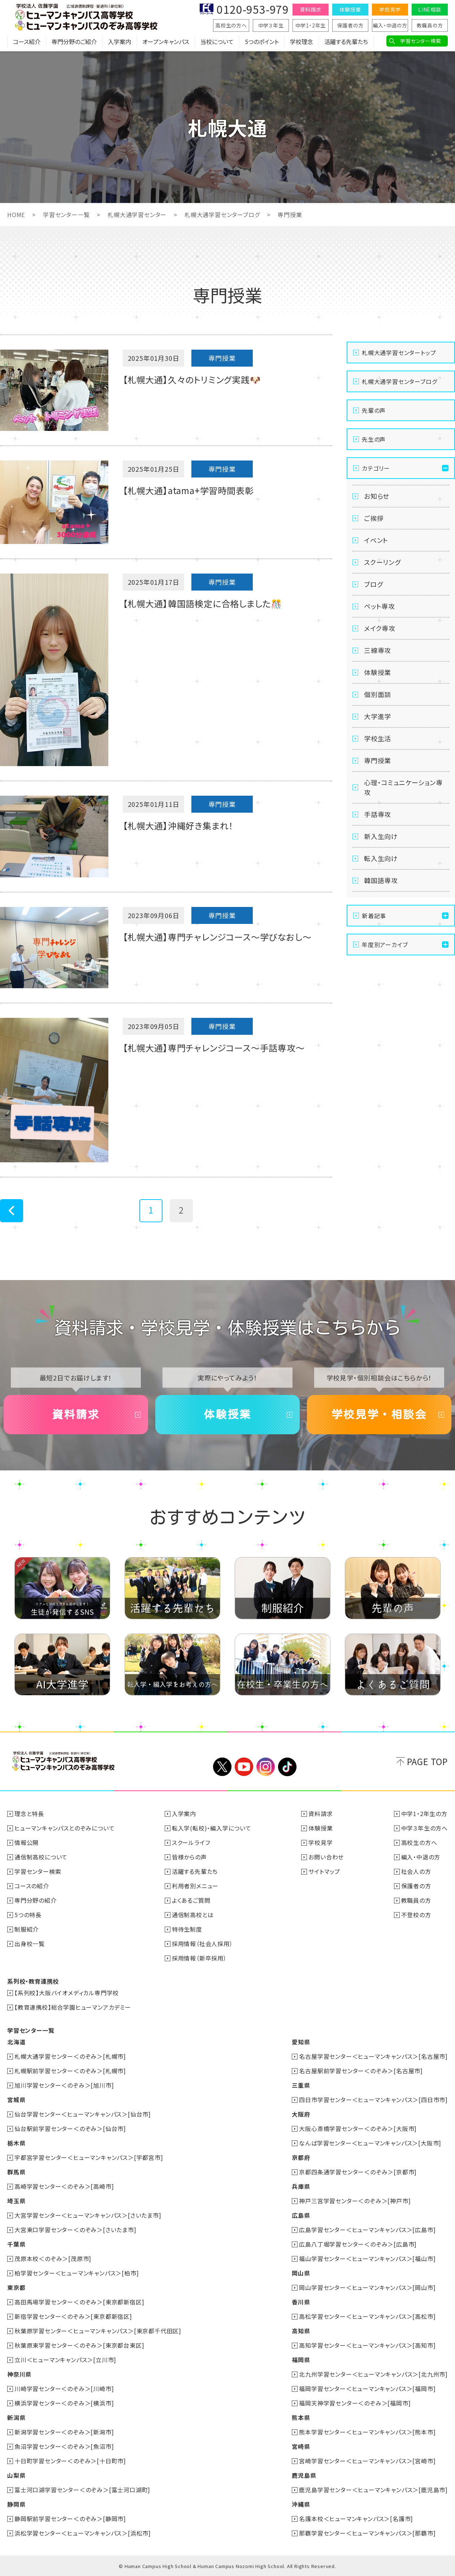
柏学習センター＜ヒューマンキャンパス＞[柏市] (76, 2273)
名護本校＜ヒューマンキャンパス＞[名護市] (356, 2518)
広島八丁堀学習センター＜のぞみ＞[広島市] (358, 2244)
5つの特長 (28, 1914)
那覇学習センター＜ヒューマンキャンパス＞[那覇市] (367, 2533)
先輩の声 (374, 410)
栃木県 (16, 2143)
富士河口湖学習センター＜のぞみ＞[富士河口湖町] (82, 2489)
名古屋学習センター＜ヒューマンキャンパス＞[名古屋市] (373, 2056)
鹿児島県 (304, 2475)
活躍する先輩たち (346, 41)
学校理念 (301, 41)
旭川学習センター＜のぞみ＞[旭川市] (64, 2085)
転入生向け (381, 858)
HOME (16, 214)
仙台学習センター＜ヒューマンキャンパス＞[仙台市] (82, 2114)
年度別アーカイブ (385, 944)
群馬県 (16, 2171)
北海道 (16, 2041)
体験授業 (350, 9)
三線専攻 (377, 650)
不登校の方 (416, 1914)
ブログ (373, 584)
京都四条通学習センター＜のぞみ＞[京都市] (358, 2171)
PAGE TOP (427, 1761)
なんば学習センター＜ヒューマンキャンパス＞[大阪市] (370, 2143)
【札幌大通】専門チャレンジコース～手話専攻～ (214, 1047)
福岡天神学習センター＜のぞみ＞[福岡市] (355, 2403)
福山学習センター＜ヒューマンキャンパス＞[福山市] (367, 2258)
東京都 (16, 2287)
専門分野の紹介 (35, 1900)
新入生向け (381, 836)
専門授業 (377, 760)
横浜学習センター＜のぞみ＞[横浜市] (64, 2403)
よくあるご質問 (191, 1900)
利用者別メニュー (195, 1885)
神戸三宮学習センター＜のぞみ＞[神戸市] (355, 2200)
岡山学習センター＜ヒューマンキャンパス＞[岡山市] (367, 2287)
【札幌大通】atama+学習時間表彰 (188, 490)
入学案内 (119, 41)
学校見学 (389, 9)
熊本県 (301, 2417)
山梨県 (16, 2475)
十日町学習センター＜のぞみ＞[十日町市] (70, 2460)
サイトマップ (324, 1871)
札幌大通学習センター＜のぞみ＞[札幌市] (70, 2056)
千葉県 (16, 2244)
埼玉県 (16, 2200)
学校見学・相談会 (379, 1414)
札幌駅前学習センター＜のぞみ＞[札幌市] (70, 2070)
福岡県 (301, 2359)
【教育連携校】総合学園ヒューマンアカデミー (72, 2007)
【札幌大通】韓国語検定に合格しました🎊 (202, 603)
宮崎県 (301, 2446)
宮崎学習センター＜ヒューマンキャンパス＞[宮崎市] (367, 2460)
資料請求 (310, 9)
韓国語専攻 (381, 880)
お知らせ (376, 496)
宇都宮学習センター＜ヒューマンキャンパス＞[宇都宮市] (88, 2157)
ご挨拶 (374, 518)
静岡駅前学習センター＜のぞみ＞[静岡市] (70, 2518)
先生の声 (374, 439)
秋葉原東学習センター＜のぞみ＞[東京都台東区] (79, 2345)
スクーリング (382, 562)
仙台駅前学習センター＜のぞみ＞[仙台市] (70, 2128)
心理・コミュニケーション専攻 (403, 787)
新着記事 (374, 915)
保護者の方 (350, 25)
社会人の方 (416, 1871)
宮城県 (16, 2099)
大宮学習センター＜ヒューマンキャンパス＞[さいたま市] (87, 2215)
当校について (217, 41)
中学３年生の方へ (424, 1828)
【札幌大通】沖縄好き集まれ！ (178, 825)
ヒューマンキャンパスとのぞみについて (64, 1828)
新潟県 (16, 2417)
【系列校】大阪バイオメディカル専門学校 (66, 1992)
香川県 (301, 2302)
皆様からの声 (189, 1857)
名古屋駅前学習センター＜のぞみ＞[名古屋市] (361, 2070)
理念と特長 (29, 1813)
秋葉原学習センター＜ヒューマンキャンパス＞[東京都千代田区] (97, 2330)
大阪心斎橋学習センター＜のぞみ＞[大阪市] (358, 2128)
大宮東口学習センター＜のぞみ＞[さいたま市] (75, 2229)
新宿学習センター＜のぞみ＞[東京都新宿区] (73, 2316)
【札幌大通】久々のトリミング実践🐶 (192, 379)
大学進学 (377, 716)
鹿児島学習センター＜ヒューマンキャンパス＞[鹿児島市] (373, 2489)
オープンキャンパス (165, 41)
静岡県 (16, 2504)
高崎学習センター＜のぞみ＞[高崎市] (64, 2186)
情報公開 (26, 1842)
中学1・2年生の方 (424, 1813)
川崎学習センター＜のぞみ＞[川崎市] (64, 2388)
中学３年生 (271, 25)
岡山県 (301, 2273)
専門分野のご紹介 (74, 41)
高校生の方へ (231, 25)
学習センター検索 (420, 40)
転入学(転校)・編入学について (211, 1828)
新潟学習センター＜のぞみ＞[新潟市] (64, 2432)
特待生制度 (187, 1929)
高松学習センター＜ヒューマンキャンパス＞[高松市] (367, 2316)
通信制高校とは (193, 1914)
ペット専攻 (379, 606)
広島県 (301, 2215)
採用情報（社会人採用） (202, 1943)
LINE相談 (429, 9)
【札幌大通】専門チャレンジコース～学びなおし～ (217, 936)
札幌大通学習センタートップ (399, 352)
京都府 (301, 2157)
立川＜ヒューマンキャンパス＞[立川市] (65, 2359)
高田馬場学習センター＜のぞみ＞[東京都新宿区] (79, 2302)
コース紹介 (26, 41)
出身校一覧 (29, 1943)
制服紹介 (26, 1929)
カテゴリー (376, 468)
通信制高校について (41, 1857)
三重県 (301, 2085)
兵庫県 (301, 2186)
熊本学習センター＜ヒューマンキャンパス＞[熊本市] (367, 2432)
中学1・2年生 (310, 25)
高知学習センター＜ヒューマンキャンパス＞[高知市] (367, 2345)
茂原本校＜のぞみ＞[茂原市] (52, 2258)
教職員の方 (430, 25)
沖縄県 (301, 2504)
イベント (376, 540)
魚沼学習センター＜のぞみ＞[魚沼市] (64, 2446)
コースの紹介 (31, 1885)
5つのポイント (262, 41)
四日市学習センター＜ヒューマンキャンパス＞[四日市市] (373, 2099)
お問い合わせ (326, 1857)
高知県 (301, 2330)
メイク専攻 (379, 628)
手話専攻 (377, 814)
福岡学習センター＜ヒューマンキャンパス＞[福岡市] (367, 2388)
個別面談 (377, 694)
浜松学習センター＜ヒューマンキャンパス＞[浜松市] (82, 2533)
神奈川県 (19, 2374)
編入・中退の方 (390, 25)
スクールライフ (191, 1842)
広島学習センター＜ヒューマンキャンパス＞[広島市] (367, 2229)
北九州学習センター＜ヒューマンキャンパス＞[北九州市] (373, 2374)
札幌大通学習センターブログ (222, 214)
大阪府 (301, 2114)
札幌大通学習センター (137, 214)
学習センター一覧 (66, 214)
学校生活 (377, 738)
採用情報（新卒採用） (199, 1958)
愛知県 (301, 2041)
